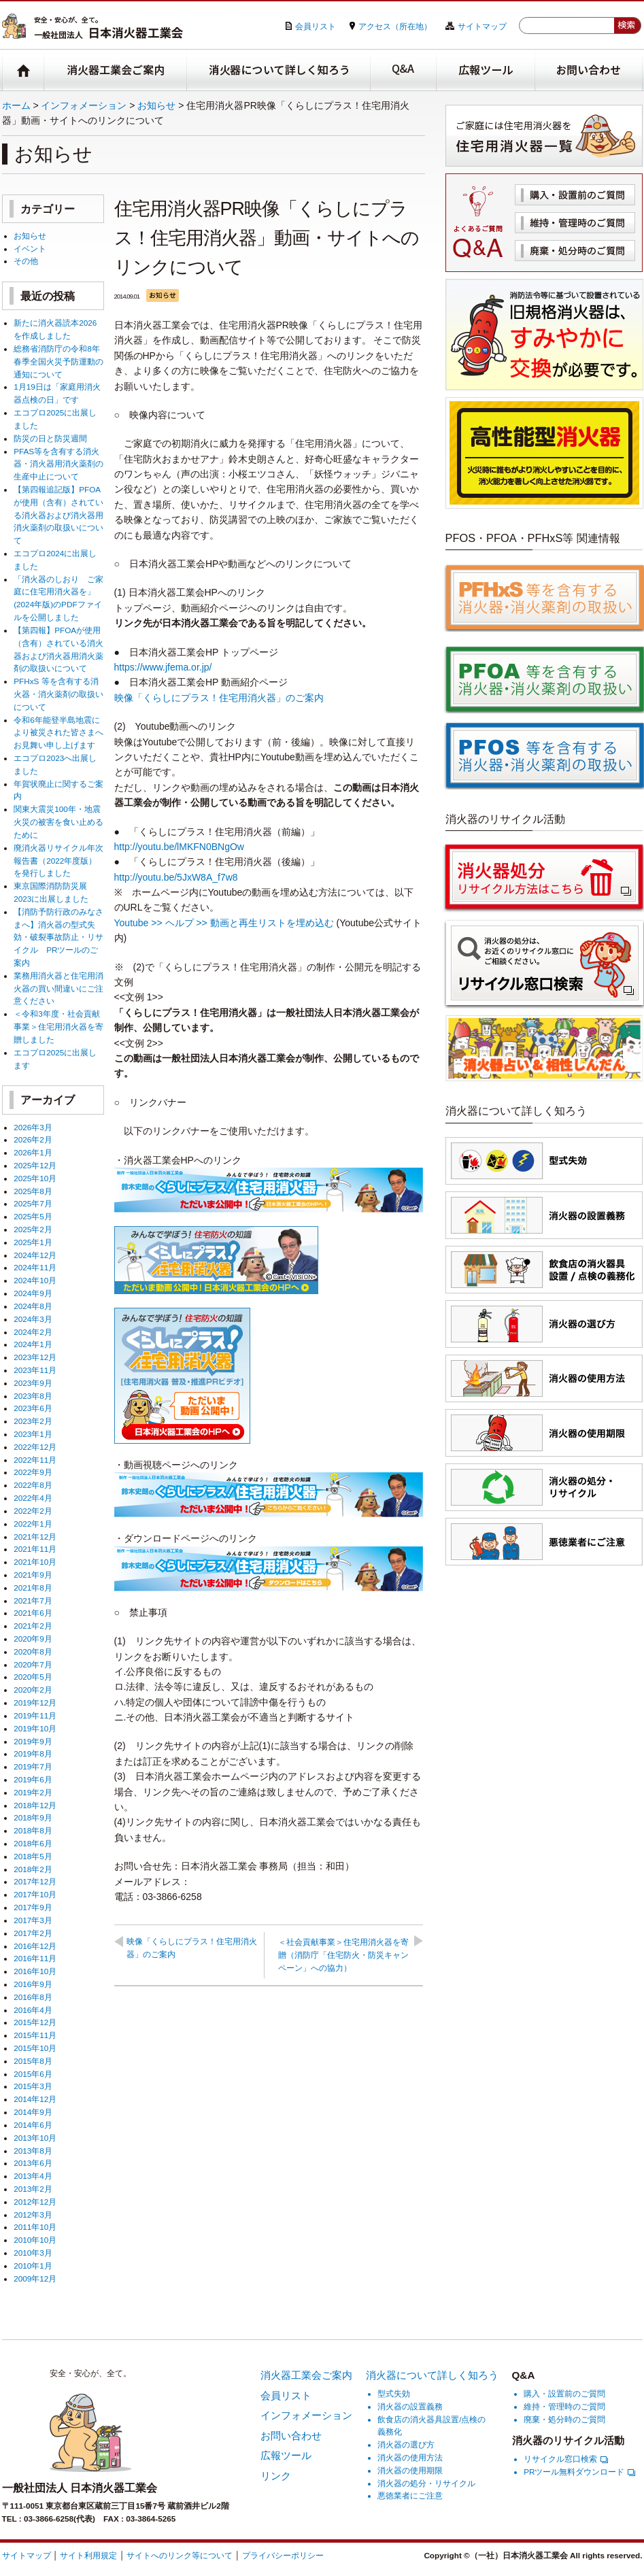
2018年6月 (33, 1843)
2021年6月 (33, 1612)
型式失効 (393, 2393)
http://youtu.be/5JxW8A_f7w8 (176, 877)
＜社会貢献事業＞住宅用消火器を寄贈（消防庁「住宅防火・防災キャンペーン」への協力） (343, 1954)
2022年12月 (35, 1446)
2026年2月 (33, 1139)
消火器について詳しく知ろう (279, 70)
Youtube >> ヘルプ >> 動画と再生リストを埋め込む (224, 922)
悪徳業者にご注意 (410, 2495)
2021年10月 (35, 1561)
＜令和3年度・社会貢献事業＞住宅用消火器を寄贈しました (58, 1026)
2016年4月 (33, 2009)
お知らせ (156, 105)
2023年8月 (33, 1395)
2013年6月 (33, 2162)
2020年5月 (33, 1676)
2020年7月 (33, 1664)
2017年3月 (33, 1920)
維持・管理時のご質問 (575, 222)
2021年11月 (35, 1548)
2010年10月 (35, 2239)
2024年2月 (33, 1331)
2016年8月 (33, 1997)
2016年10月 (35, 1971)
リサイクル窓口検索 (566, 2458)
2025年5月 (33, 1216)
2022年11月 (35, 1459)
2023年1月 (33, 1433)
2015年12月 (35, 2022)
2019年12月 (35, 1702)
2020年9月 (33, 1638)
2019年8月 (33, 1753)
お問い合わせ (589, 70)
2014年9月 (33, 2111)
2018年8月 (33, 1830)
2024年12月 (35, 1255)
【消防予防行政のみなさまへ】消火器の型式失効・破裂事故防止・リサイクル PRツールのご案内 (58, 937)
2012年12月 (35, 2201)
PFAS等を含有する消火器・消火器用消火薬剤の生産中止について (58, 464)
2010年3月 (33, 2252)
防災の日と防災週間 (50, 438)
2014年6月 (33, 2124)
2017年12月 (35, 1881)
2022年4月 (33, 1497)
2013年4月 (33, 2175)
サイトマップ (482, 26)
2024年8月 (33, 1306)
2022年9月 (33, 1472)
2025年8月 (33, 1191)
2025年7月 (33, 1203)
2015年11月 (35, 2035)
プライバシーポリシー (283, 2555)
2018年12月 (35, 1805)
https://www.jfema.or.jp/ (163, 667)
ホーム (16, 105)
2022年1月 (33, 1523)
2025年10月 (35, 1178)
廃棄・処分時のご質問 (575, 250)
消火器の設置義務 (410, 2406)
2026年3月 (33, 1127)
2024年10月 (35, 1280)
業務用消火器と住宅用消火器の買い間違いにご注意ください (58, 988)
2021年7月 (33, 1600)
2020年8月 (33, 1651)
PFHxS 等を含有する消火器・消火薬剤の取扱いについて (58, 694)
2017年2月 (33, 1933)
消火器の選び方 (406, 2444)
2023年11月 (35, 1370)
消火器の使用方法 (410, 2457)
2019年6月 (33, 1779)
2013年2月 (33, 2188)
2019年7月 (33, 1766)
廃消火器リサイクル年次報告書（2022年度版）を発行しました (58, 860)
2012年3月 (33, 2214)
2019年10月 (35, 1728)
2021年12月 (35, 1536)
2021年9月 (33, 1574)
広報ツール (486, 70)
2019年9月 (33, 1741)
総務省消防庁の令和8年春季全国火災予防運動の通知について (58, 361)
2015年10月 (35, 2048)
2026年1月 (33, 1152)
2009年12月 (35, 2278)
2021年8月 (33, 1587)
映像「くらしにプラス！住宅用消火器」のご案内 (219, 697)
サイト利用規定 (88, 2555)
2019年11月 (35, 1715)
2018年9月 (33, 1817)
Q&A (404, 70)
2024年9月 (33, 1293)
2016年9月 (33, 1984)
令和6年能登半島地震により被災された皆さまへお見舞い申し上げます (58, 732)
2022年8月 (33, 1484)
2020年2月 (33, 1689)
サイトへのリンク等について (179, 2555)
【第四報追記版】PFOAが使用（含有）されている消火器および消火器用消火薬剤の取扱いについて (58, 515)
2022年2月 (33, 1510)
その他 (26, 260)
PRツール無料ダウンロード (579, 2471)
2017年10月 (35, 1894)
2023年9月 (33, 1382)
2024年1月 (33, 1344)
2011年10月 (35, 2226)
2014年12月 (35, 2099)
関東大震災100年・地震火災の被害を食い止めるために (58, 821)
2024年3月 (33, 1319)
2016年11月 (35, 1958)
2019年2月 (33, 1792)
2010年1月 (33, 2265)
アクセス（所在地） (395, 26)
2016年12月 (35, 1946)
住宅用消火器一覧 (544, 136)
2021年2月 (33, 1625)
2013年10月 (35, 2137)
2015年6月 (33, 2073)
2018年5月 (33, 1856)
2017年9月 (33, 1907)
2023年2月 (33, 1421)
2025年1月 (33, 1242)
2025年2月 (33, 1229)
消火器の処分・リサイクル (426, 2483)
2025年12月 (35, 1165)
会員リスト (315, 26)
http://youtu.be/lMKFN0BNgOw (179, 846)
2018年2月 (33, 1869)
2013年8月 (33, 2150)
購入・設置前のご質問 (575, 194)
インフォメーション (83, 105)
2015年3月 (33, 2086)
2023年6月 (33, 1408)
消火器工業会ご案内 (115, 70)
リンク (275, 2475)
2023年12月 (35, 1357)
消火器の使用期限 (410, 2470)
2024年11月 (35, 1267)
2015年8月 (33, 2060)
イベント (30, 248)
